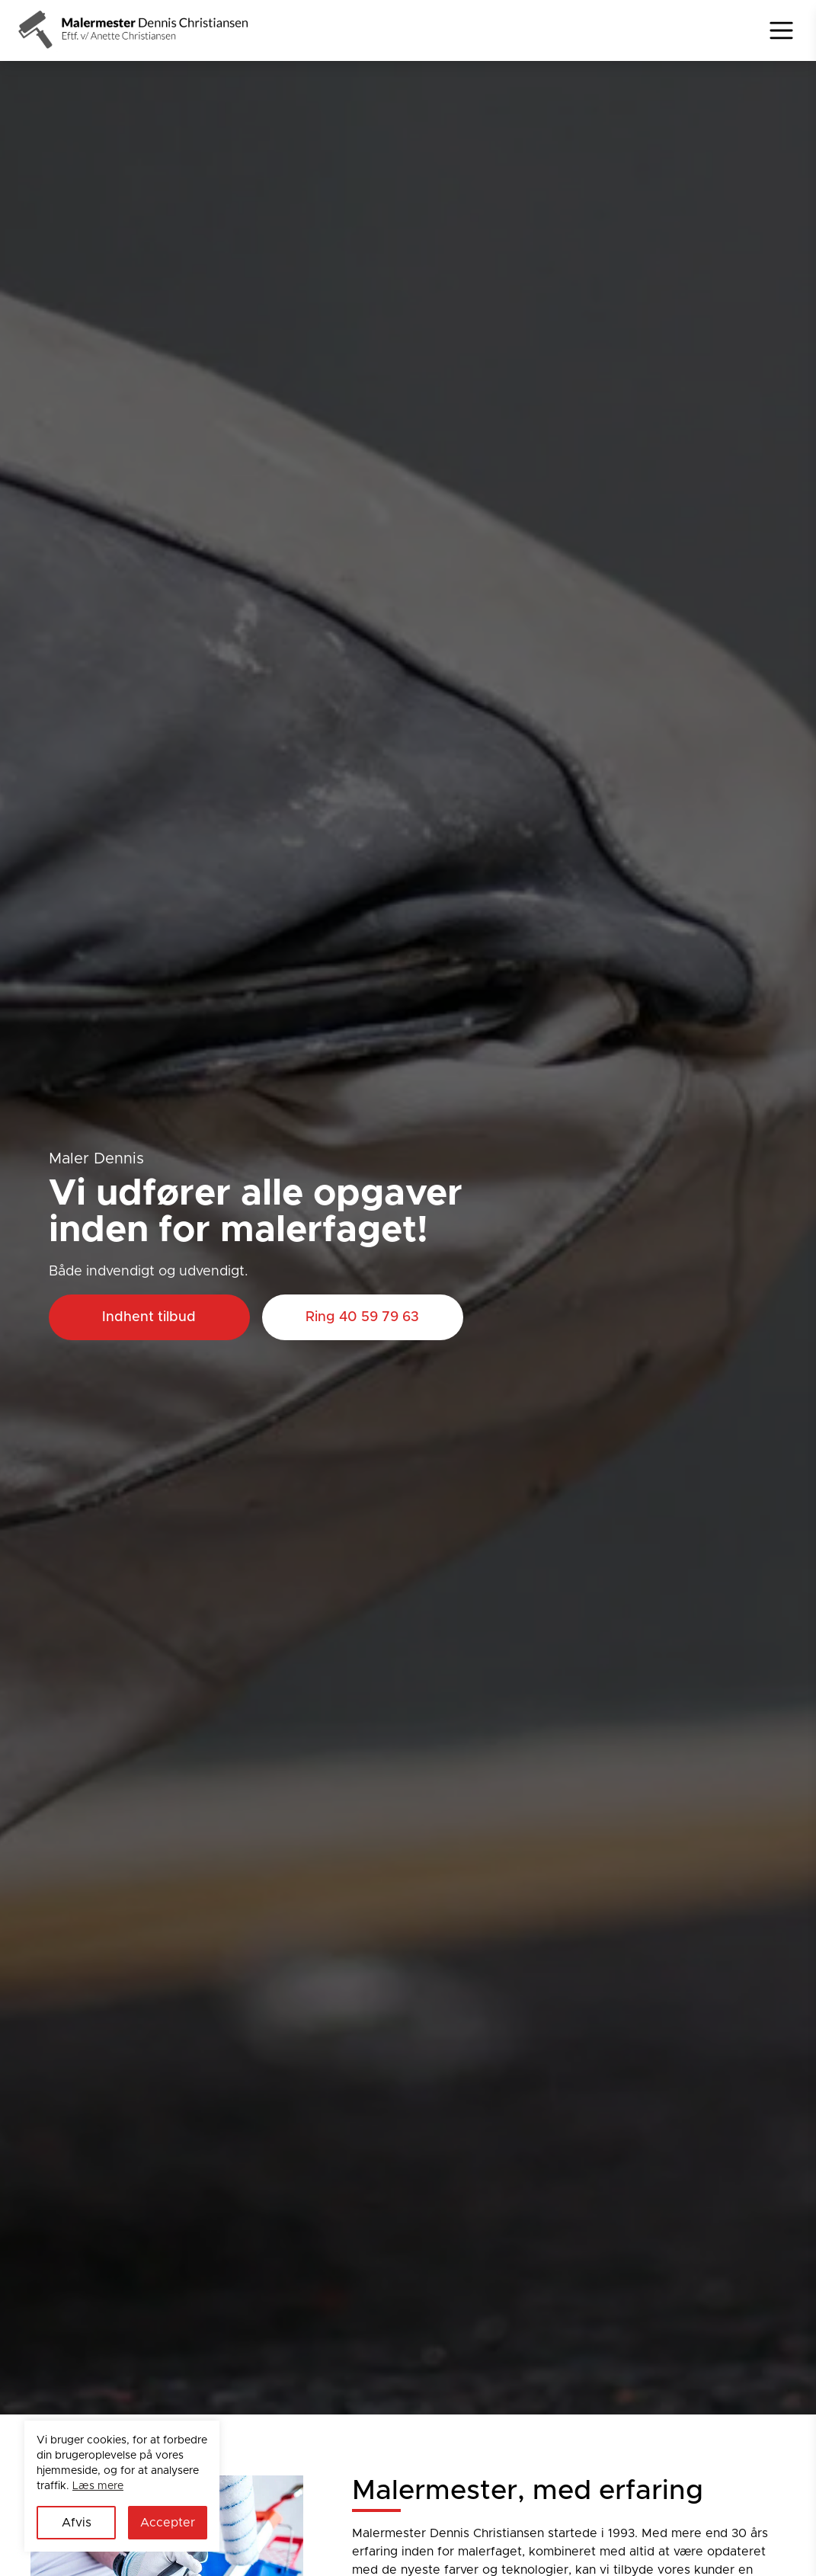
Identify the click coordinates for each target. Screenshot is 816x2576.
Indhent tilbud (149, 1317)
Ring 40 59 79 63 (362, 1317)
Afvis (76, 2523)
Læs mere (97, 2486)
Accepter (167, 2523)
